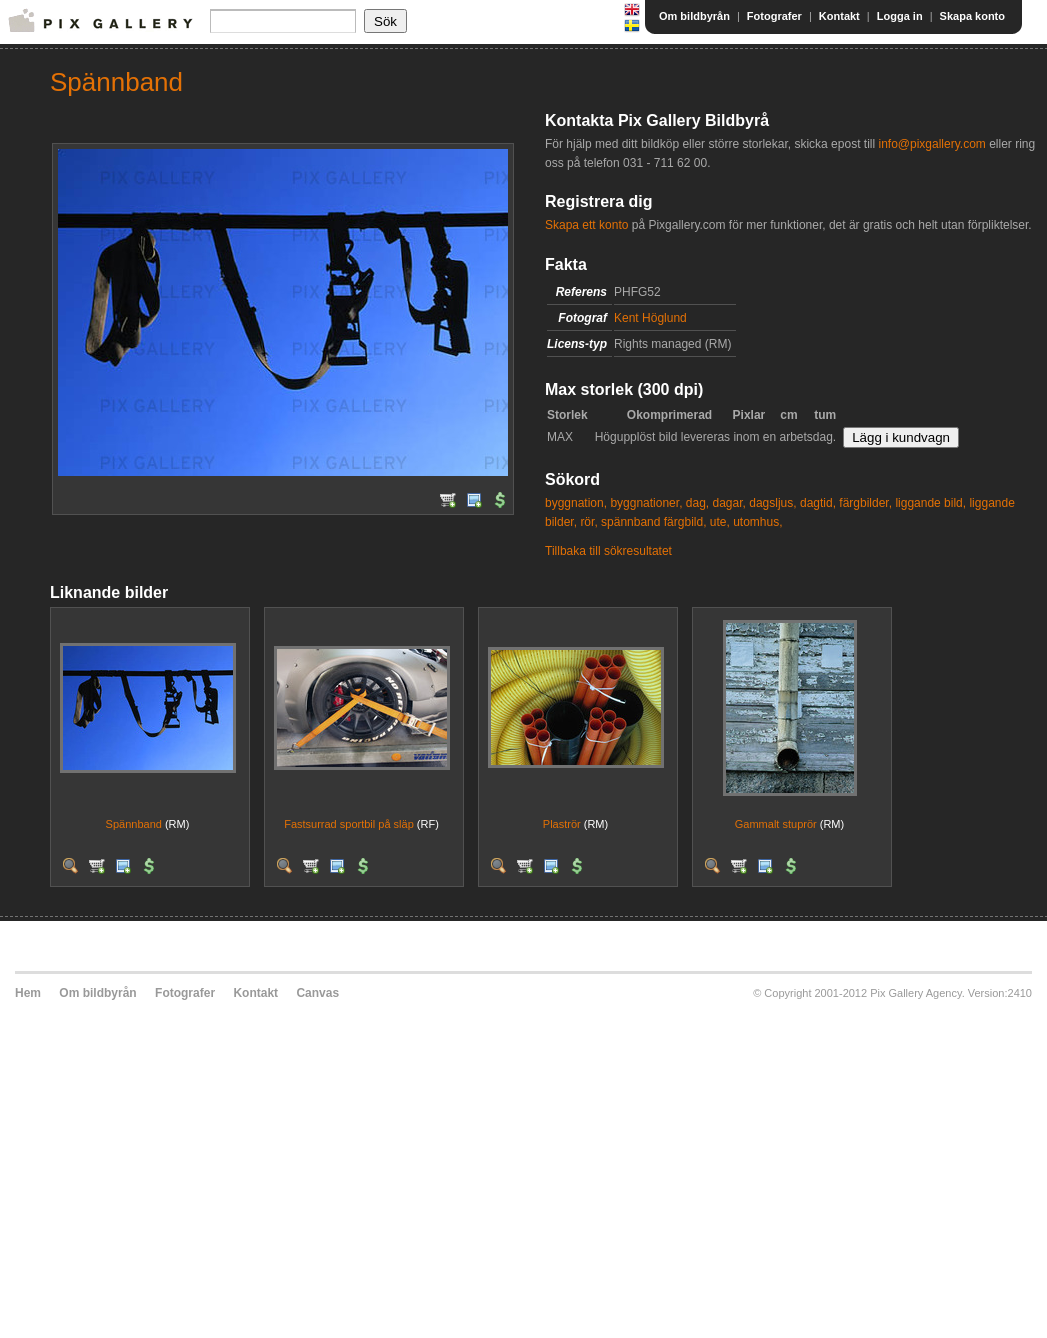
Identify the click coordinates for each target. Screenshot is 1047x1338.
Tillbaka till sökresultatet (608, 551)
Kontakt (839, 16)
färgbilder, (865, 503)
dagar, (729, 503)
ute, (720, 522)
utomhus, (757, 522)
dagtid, (818, 503)
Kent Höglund (650, 318)
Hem (28, 993)
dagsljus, (772, 503)
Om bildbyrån (694, 16)
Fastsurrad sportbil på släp (349, 824)
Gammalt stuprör (776, 824)
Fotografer (774, 16)
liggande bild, (930, 503)
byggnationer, (646, 503)
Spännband (134, 824)
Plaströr (562, 824)
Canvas (317, 993)
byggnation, (576, 503)
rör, (588, 522)
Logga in (900, 16)
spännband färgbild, (653, 522)
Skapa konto (972, 16)
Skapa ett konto (586, 225)
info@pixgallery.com (931, 144)
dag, (697, 503)
